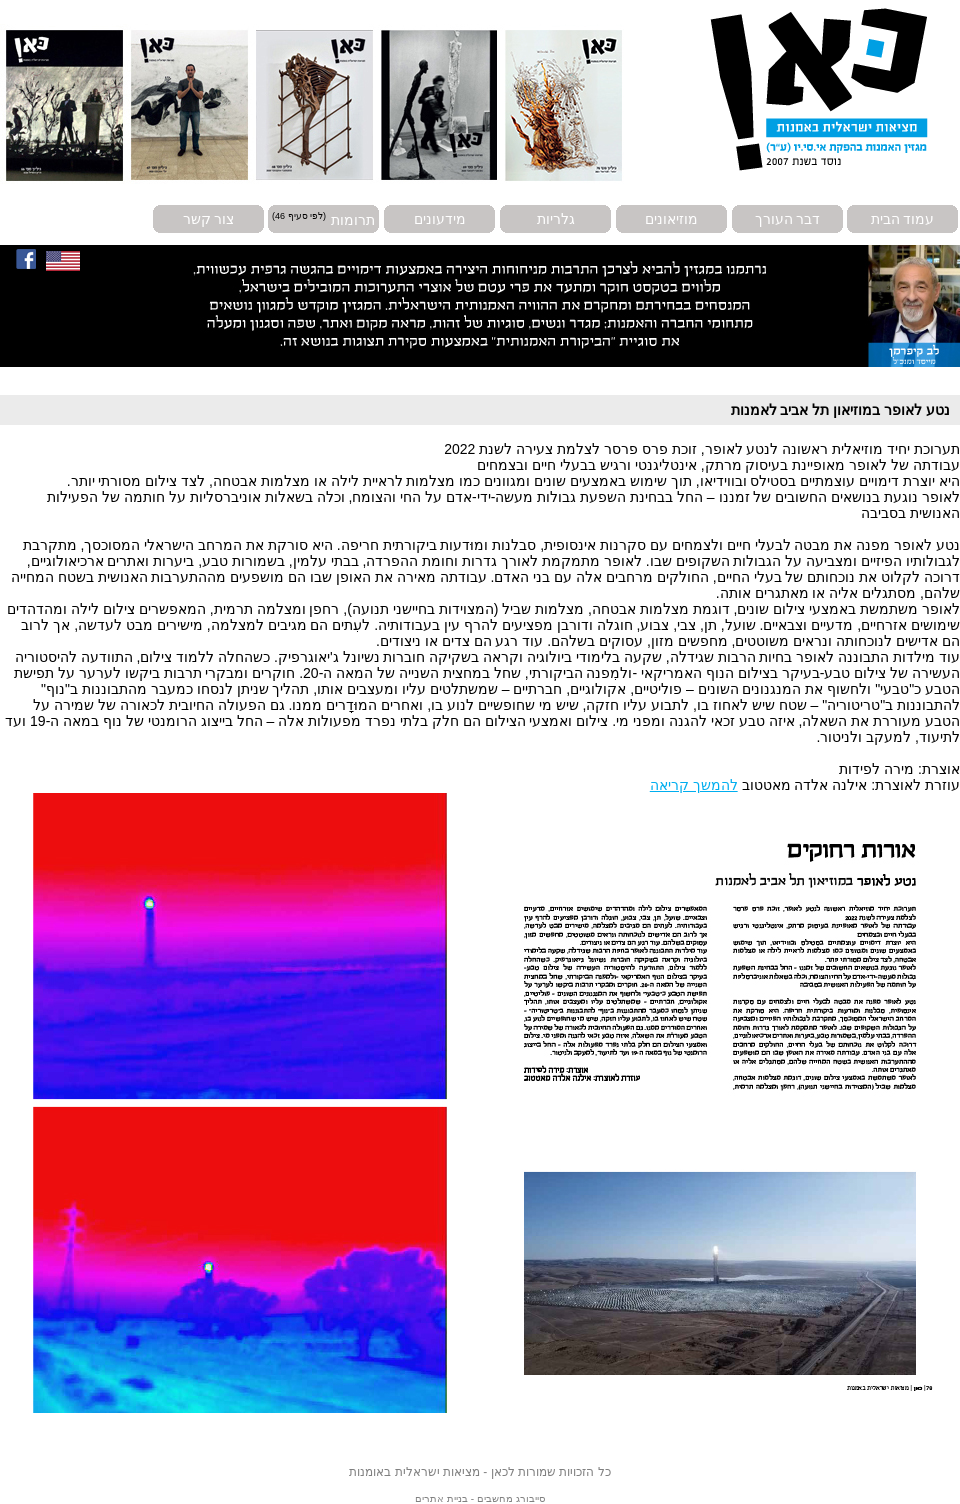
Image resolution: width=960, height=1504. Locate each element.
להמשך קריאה (694, 785)
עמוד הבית (903, 219)
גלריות (556, 219)
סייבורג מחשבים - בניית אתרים (479, 1498)
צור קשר (209, 219)
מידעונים (440, 219)
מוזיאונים (671, 219)
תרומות (353, 219)
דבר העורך (788, 219)
